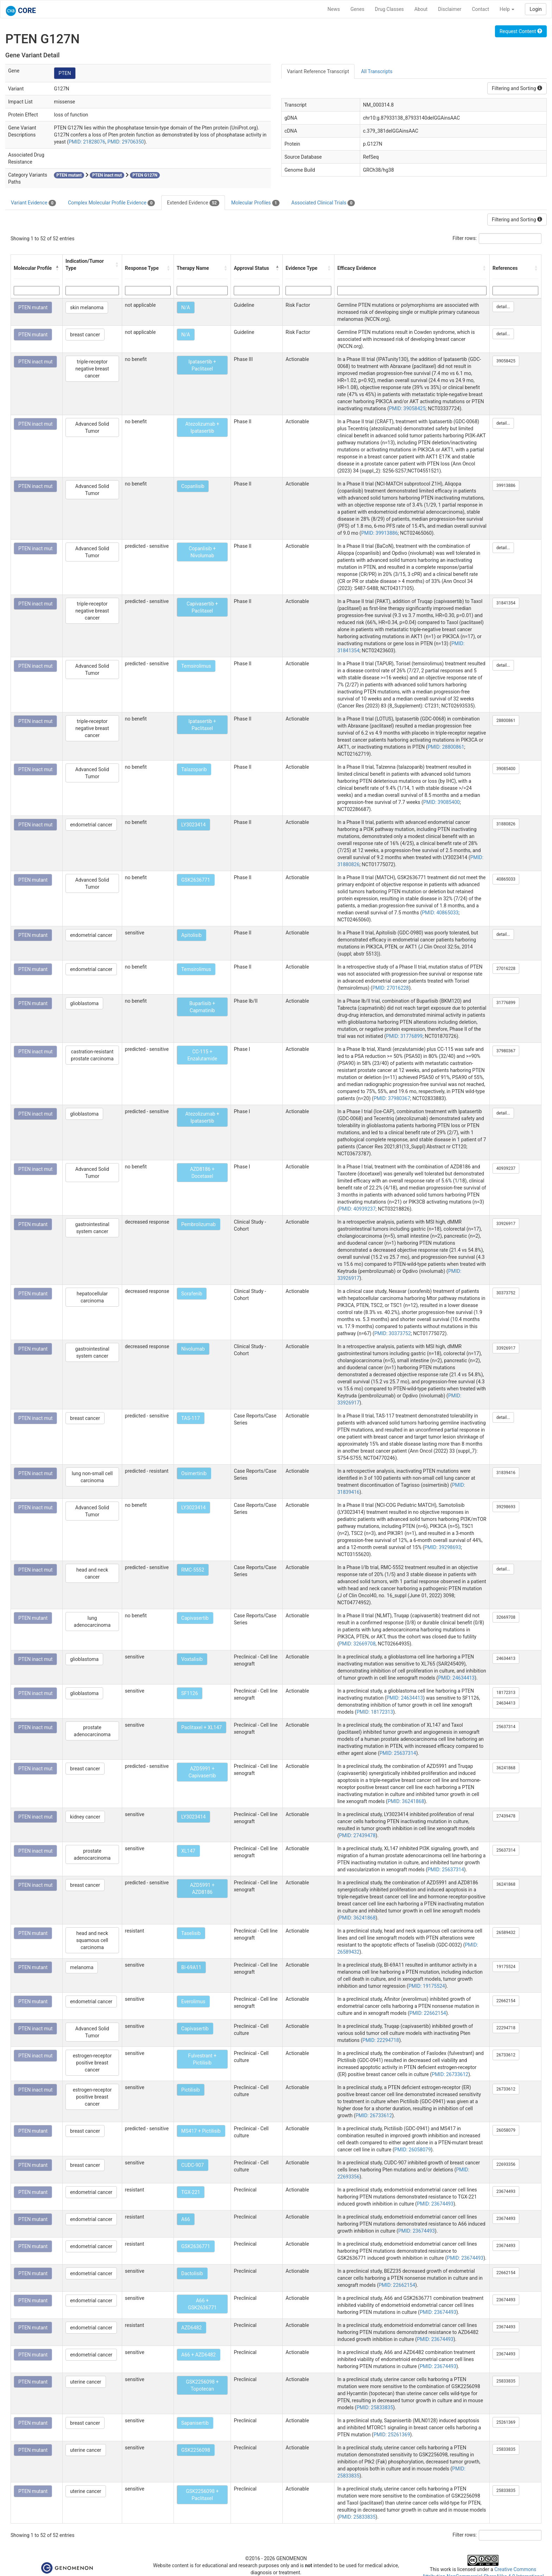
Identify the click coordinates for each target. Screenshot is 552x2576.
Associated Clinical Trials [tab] (323, 203)
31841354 (505, 603)
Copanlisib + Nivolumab (202, 552)
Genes (357, 9)
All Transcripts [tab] (376, 71)
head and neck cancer (92, 1573)
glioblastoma (84, 1003)
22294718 (505, 2027)
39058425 (505, 361)
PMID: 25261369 (392, 2434)
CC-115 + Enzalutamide (202, 1055)
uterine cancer (85, 2382)
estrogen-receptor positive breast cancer (92, 2063)
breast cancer (85, 334)
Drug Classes (389, 9)
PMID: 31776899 (404, 1036)
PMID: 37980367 (392, 1098)
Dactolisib (192, 2273)
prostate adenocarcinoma (92, 1731)
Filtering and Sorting (517, 88)
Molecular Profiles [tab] (255, 203)
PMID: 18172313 (375, 1712)
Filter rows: (465, 238)
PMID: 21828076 (87, 142)
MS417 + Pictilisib (201, 2131)
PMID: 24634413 (456, 1678)
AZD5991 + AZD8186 (202, 1888)
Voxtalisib (192, 1659)
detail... (503, 306)
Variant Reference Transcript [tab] (318, 71)
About (420, 9)
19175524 (505, 1966)
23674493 (505, 2191)
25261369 (505, 2422)
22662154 (505, 2000)
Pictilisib (190, 2090)
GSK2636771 (195, 880)
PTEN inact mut (35, 361)
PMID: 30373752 (392, 1333)
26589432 (505, 1932)
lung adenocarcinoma (92, 1621)
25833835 (505, 2381)
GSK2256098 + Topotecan (202, 2385)
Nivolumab (193, 1349)
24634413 (505, 1658)
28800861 (505, 720)
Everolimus (193, 2001)
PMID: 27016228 (390, 988)
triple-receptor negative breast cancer (92, 369)
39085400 (505, 768)
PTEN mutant (33, 307)
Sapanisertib (195, 2423)
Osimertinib (194, 1473)
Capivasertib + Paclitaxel (202, 607)
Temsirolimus (196, 666)
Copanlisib (193, 486)
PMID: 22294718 (381, 2040)
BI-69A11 (191, 1967)
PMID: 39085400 (441, 802)
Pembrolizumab (198, 1224)
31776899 (505, 1002)
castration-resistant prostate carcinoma (92, 1055)
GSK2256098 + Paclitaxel (202, 2494)
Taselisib (191, 1933)
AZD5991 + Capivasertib (202, 1772)
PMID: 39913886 (379, 533)
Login (535, 9)
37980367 (505, 1050)
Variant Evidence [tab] (33, 203)
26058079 (505, 2130)
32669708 (505, 1617)
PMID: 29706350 (125, 142)
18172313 (505, 1692)
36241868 (505, 1767)
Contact (480, 9)
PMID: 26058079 (412, 2149)
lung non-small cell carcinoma (92, 1477)
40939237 (505, 1168)
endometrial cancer (91, 824)
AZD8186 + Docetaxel (202, 1172)
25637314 (505, 1726)
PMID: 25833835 (375, 2407)
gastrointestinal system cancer (92, 1228)
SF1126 (189, 1693)
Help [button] (507, 9)
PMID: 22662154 (427, 2013)
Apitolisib (191, 935)
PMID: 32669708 (357, 1644)
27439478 (505, 1816)
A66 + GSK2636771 (202, 2304)
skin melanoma (87, 307)
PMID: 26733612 (450, 2074)
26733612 (505, 2054)
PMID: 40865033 (440, 912)
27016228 (505, 968)
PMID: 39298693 (442, 1547)
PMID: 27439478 (357, 1835)
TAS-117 (190, 1418)
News (333, 9)
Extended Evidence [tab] (193, 203)
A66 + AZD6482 (198, 2355)
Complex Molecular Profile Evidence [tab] (111, 203)
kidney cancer (85, 1817)
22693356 (505, 2164)
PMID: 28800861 (446, 747)
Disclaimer (449, 9)
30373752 (505, 1292)
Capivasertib (195, 1618)
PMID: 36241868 (406, 1801)
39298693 (505, 1506)
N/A (185, 307)
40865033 (505, 879)
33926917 (505, 1223)
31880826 (505, 823)
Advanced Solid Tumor (92, 427)
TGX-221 (190, 2192)
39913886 (505, 485)
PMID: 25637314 (398, 1753)
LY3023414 (193, 824)
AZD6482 (191, 2327)
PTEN (64, 73)
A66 (185, 2219)
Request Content (521, 31)
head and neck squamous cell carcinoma (92, 1940)
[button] (57, 268)
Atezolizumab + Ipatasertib (202, 427)
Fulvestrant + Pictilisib (202, 2059)
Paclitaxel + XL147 (201, 1727)
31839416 (505, 1472)
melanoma (81, 1967)
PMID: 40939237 (357, 1209)
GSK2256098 (195, 2450)
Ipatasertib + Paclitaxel (202, 365)
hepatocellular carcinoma (92, 1297)
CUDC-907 (192, 2165)
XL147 (188, 1851)
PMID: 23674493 (435, 2204)
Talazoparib (194, 769)
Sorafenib (191, 1293)
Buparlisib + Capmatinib (202, 1007)
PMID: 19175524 (426, 1986)
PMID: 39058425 (407, 408)
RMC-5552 (192, 1570)
